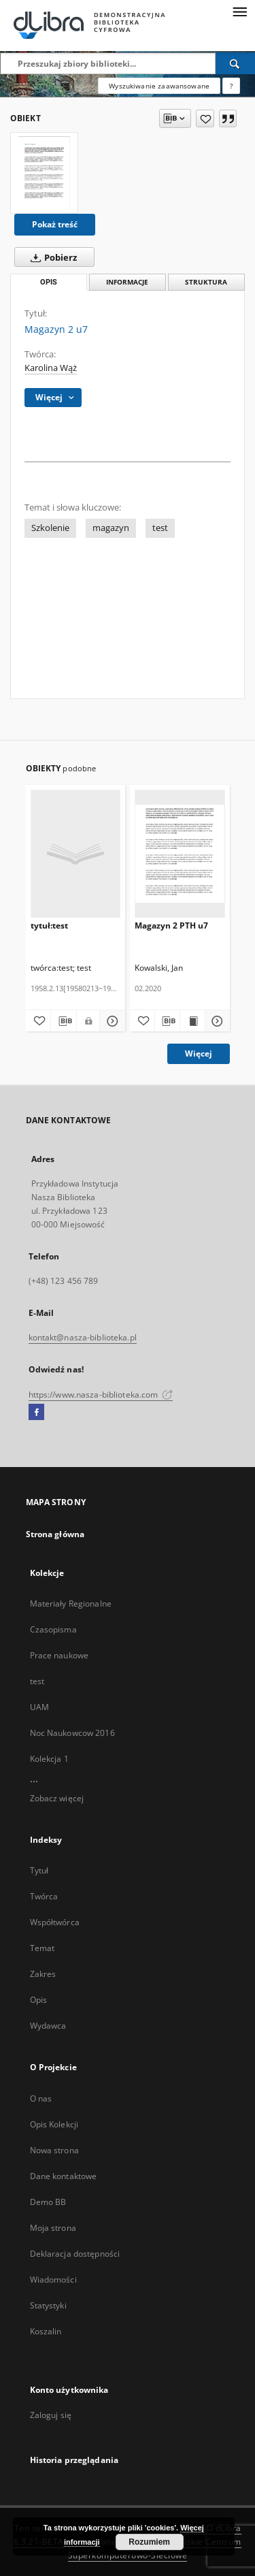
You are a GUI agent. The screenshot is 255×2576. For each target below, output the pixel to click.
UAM (39, 1707)
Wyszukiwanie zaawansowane (159, 86)
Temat (42, 1948)
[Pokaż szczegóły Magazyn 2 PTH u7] (215, 1021)
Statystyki (48, 2305)
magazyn (110, 528)
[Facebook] (36, 1412)
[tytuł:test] (75, 853)
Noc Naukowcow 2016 (72, 1733)
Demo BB (48, 2202)
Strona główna (55, 1534)
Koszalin (46, 2331)
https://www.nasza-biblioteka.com (101, 1394)
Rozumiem (149, 2542)
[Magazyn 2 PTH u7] (179, 853)
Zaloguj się (51, 2415)
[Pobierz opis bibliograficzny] (63, 1021)
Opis (38, 2000)
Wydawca (48, 2025)
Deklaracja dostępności (75, 2253)
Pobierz (51, 257)
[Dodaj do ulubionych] (205, 118)
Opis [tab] (48, 282)
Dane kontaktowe (63, 2176)
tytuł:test (49, 925)
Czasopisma (53, 1629)
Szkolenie (50, 528)
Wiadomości (53, 2279)
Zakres (43, 1974)
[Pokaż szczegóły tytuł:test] (110, 1021)
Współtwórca (55, 1922)
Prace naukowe (59, 1655)
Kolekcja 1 (49, 1759)
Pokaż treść (55, 224)
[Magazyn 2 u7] (44, 173)
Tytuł (39, 1870)
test (160, 528)
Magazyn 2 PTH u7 (171, 925)
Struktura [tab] (206, 282)
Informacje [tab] (127, 282)
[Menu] (239, 11)
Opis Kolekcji (54, 2124)
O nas (41, 2098)
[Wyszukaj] (235, 63)
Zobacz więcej (57, 1798)
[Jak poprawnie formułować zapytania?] (231, 86)
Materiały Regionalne (71, 1603)
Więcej (198, 1053)
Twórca (44, 1896)
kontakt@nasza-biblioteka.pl (83, 1337)
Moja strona (53, 2228)
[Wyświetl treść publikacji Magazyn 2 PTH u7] (192, 1021)
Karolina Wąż (50, 368)
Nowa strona (54, 2150)
